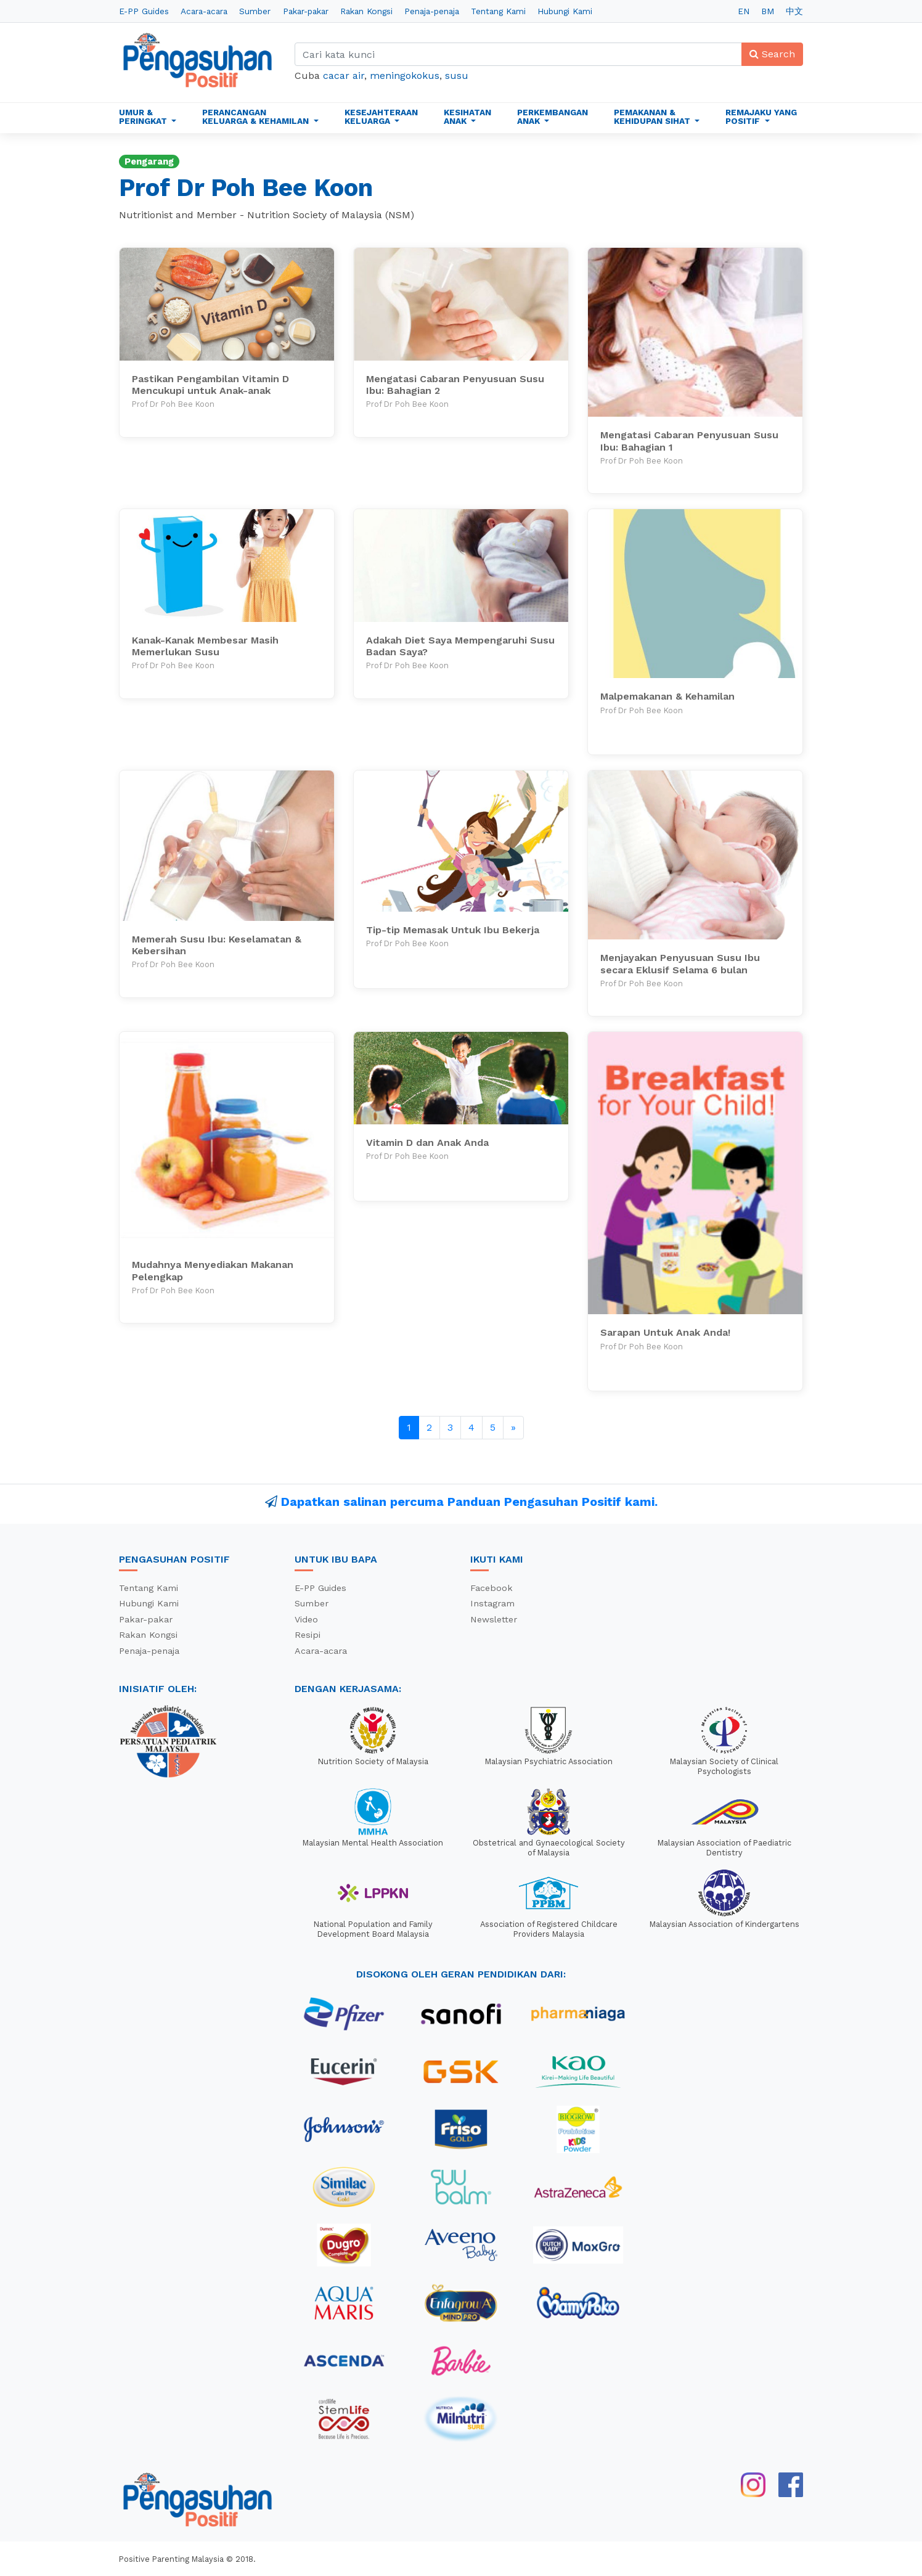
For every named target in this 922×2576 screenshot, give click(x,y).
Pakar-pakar (305, 11)
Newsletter (493, 1619)
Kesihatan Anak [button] (467, 116)
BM (767, 11)
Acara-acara (204, 11)
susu (456, 75)
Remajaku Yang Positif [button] (761, 116)
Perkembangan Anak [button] (552, 116)
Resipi (307, 1635)
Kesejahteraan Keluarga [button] (381, 116)
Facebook (491, 1588)
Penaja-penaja (431, 11)
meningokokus (404, 75)
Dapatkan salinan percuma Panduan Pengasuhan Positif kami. (469, 1501)
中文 (794, 11)
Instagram (492, 1603)
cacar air (343, 75)
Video (306, 1619)
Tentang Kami (498, 11)
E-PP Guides (144, 11)
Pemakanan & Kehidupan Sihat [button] (653, 116)
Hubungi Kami (564, 11)
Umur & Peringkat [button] (144, 116)
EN (743, 11)
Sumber (255, 11)
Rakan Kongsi (366, 11)
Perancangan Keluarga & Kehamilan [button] (256, 116)
